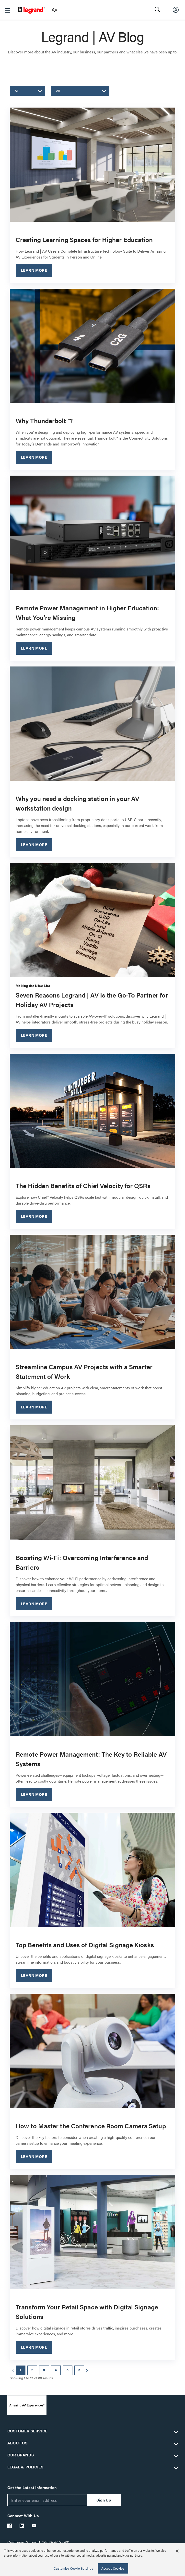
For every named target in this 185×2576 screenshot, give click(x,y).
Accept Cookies (113, 2568)
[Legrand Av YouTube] (34, 2526)
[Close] (177, 2551)
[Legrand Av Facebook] (9, 2526)
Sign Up (103, 2500)
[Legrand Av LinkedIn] (22, 2526)
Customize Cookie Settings (73, 2568)
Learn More (34, 270)
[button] (7, 10)
